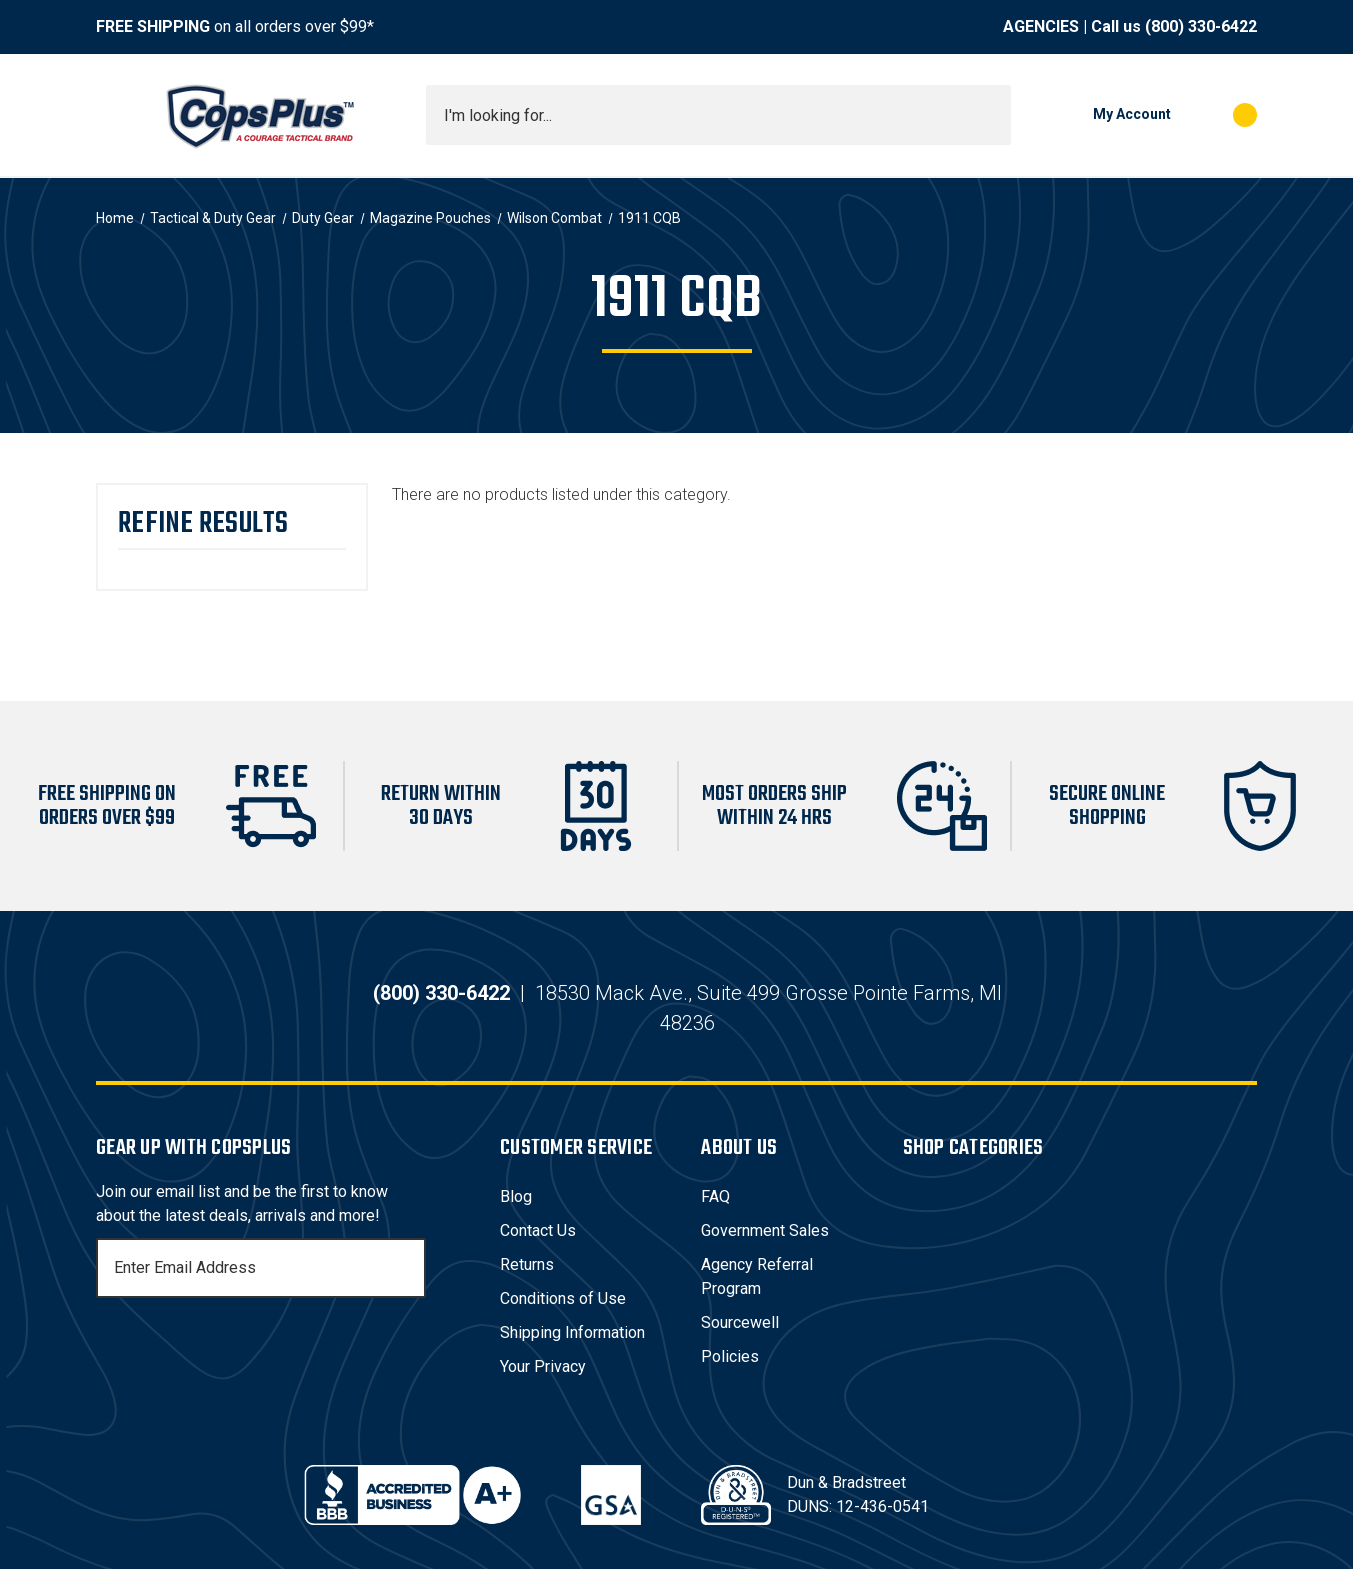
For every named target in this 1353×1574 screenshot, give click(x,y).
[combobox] (718, 115)
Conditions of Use (563, 1303)
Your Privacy (543, 1371)
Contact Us (538, 1235)
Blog (516, 1201)
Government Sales (765, 1235)
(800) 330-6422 (1201, 26)
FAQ (715, 1201)
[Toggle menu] (114, 115)
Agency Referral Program (757, 1281)
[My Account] (1101, 115)
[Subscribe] (408, 1273)
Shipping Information (572, 1337)
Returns (527, 1269)
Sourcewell (740, 1327)
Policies (730, 1361)
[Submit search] (989, 115)
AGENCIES (1041, 26)
